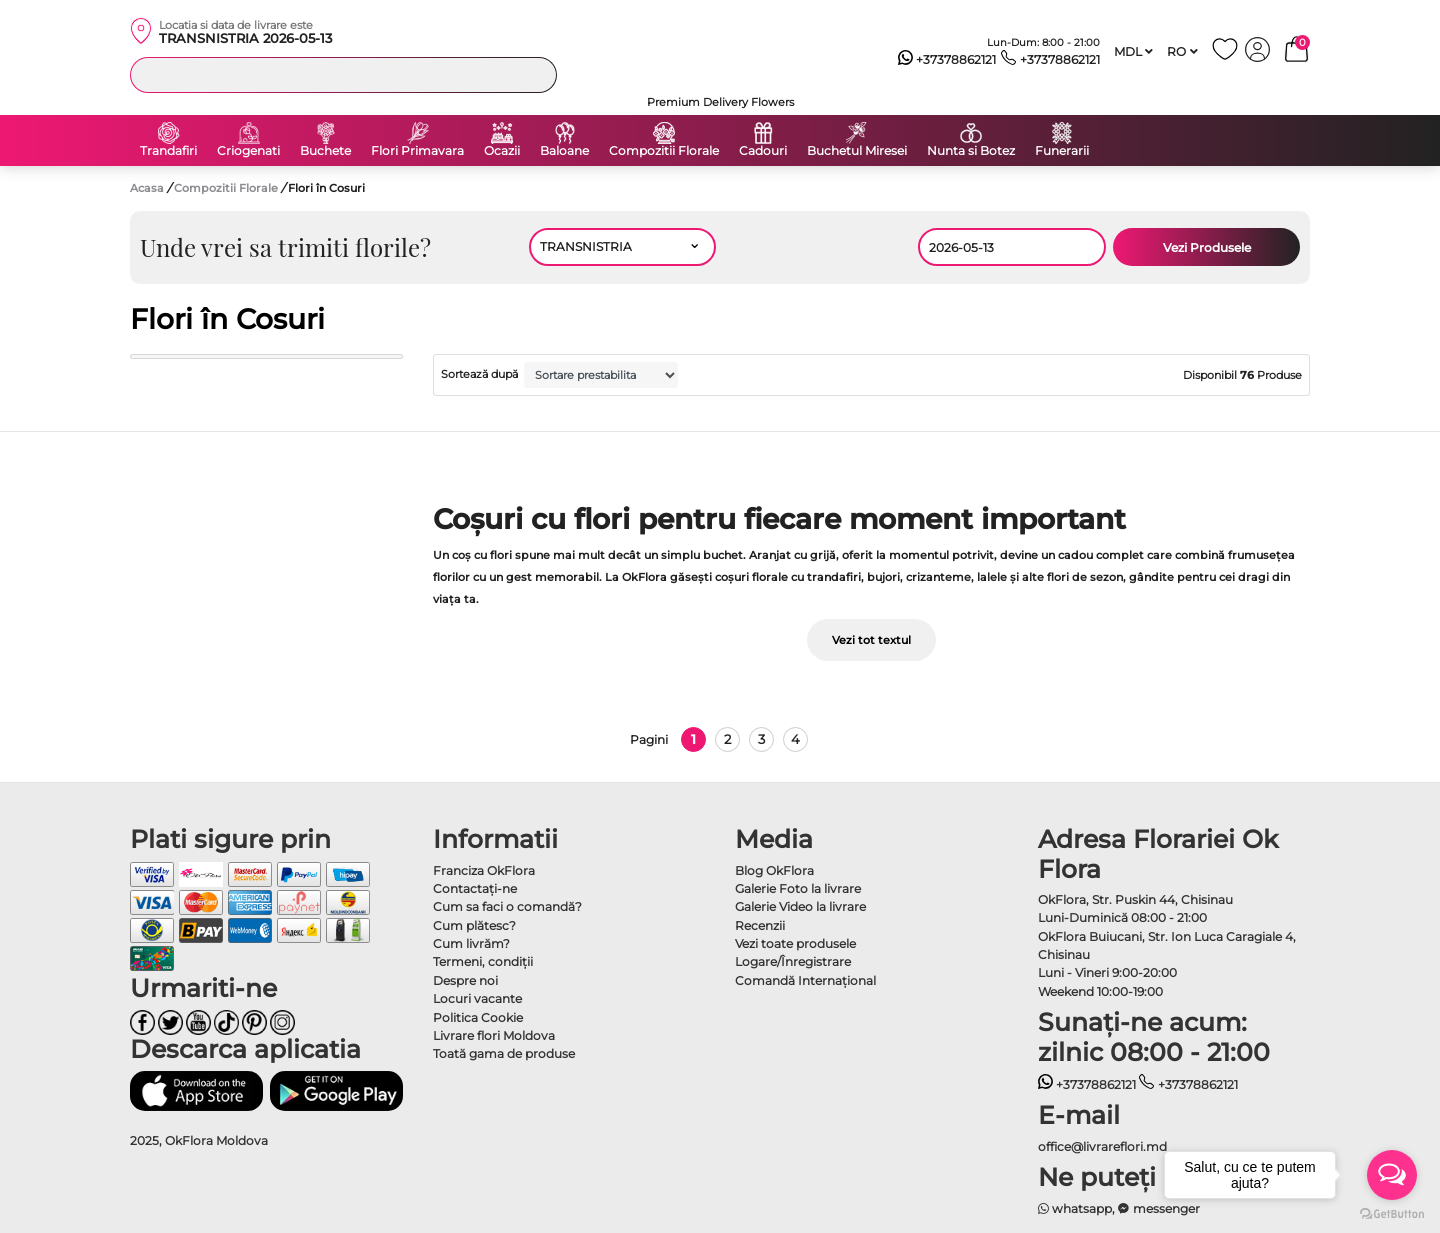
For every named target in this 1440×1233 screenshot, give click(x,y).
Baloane (564, 151)
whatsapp (1075, 1208)
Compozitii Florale (664, 151)
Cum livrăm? (471, 943)
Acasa (147, 188)
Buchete (325, 151)
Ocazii (502, 151)
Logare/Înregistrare (793, 961)
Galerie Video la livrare (800, 906)
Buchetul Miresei (857, 151)
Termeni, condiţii (483, 961)
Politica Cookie (478, 1017)
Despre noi (465, 980)
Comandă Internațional (805, 980)
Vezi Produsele (1207, 247)
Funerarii (1062, 151)
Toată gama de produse (504, 1053)
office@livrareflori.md (1102, 1146)
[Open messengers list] (1392, 1175)
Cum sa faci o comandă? (507, 906)
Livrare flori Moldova (494, 1035)
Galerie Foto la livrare (798, 888)
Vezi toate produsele (795, 943)
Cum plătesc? (474, 925)
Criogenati (248, 151)
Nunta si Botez (971, 151)
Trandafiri (168, 151)
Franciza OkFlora (484, 870)
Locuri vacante (477, 998)
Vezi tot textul (871, 640)
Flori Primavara (417, 151)
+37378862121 (947, 60)
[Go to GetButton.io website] (1392, 1213)
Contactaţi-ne (475, 888)
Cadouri (763, 151)
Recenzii (760, 925)
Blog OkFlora (774, 870)
